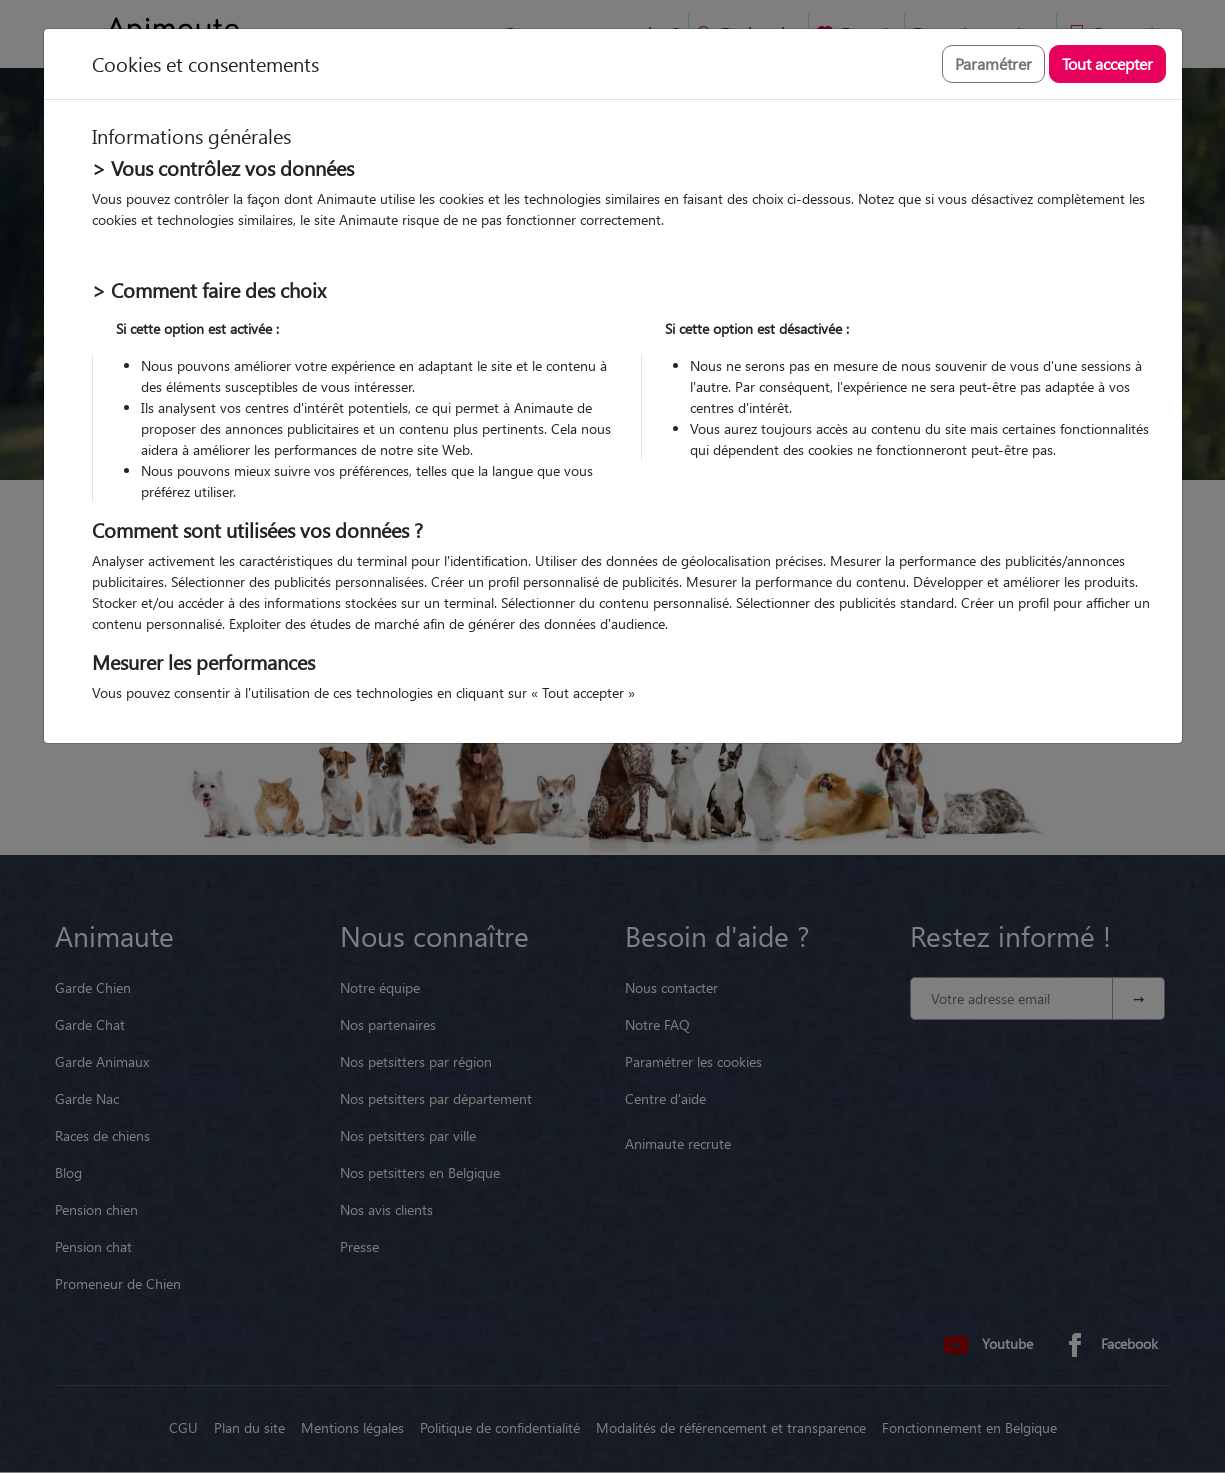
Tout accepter (1107, 63)
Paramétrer (993, 63)
